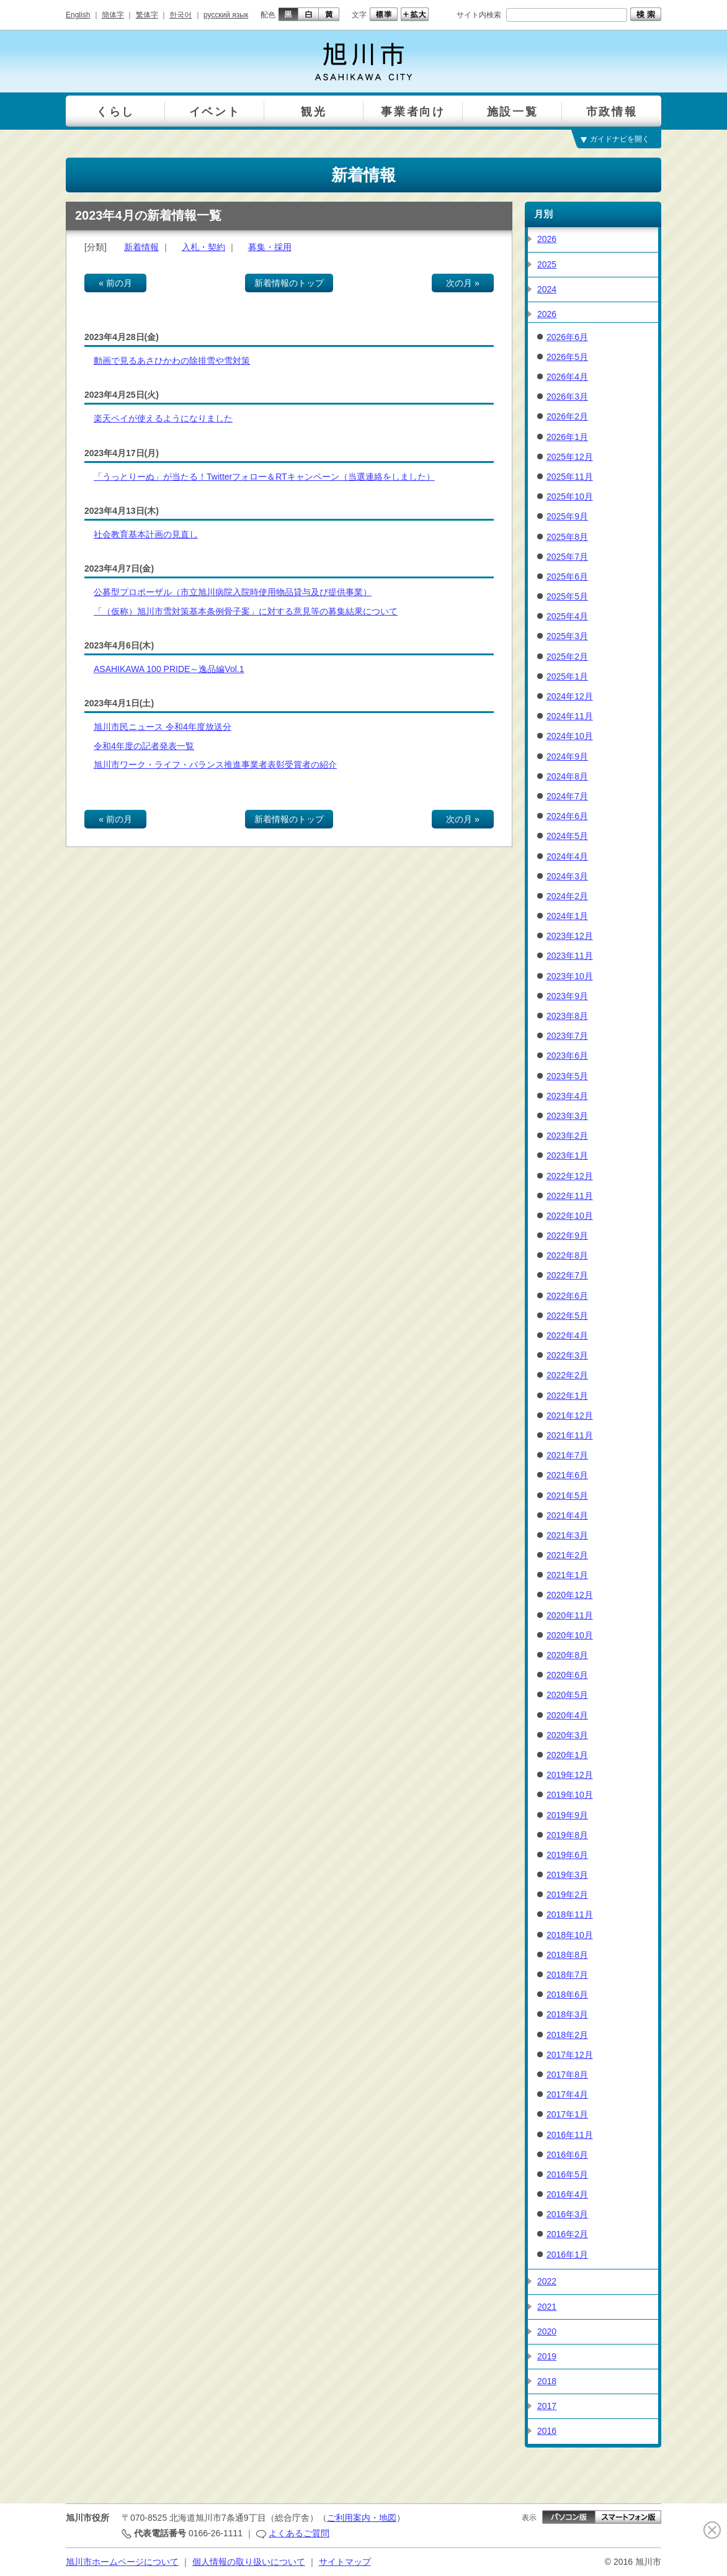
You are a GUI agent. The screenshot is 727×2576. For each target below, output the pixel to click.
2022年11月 (569, 1196)
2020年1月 (567, 1755)
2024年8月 (567, 776)
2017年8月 (567, 2075)
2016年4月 (567, 2194)
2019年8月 (567, 1835)
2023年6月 (567, 1056)
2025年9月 (567, 516)
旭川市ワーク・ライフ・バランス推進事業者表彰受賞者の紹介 (215, 765)
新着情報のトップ (289, 283)
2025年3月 (567, 636)
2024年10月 (569, 736)
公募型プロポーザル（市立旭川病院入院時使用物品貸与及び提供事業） (233, 592)
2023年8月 (567, 1016)
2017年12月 (569, 2055)
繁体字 (147, 15)
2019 (546, 2356)
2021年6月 (567, 1475)
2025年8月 (567, 537)
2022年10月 (569, 1216)
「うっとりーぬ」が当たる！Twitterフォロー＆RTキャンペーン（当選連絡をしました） (264, 477)
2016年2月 (567, 2234)
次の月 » (462, 283)
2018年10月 (569, 1935)
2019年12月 (569, 1775)
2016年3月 (567, 2214)
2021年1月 (567, 1575)
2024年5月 (567, 836)
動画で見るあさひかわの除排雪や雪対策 (172, 361)
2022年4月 (567, 1335)
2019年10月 (569, 1795)
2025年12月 (569, 457)
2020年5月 (567, 1695)
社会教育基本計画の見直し (146, 534)
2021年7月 (567, 1455)
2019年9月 (567, 1815)
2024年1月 (567, 916)
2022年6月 (567, 1296)
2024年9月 (567, 756)
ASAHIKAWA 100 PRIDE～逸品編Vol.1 (169, 669)
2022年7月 (567, 1275)
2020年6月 (567, 1675)
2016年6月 (567, 2155)
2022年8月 (567, 1255)
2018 (546, 2381)
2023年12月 (569, 936)
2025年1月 (567, 676)
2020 (546, 2331)
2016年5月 (567, 2174)
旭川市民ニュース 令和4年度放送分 (162, 727)
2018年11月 (569, 1914)
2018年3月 (567, 2014)
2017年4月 (567, 2094)
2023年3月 (567, 1116)
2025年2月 (567, 657)
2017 (546, 2406)
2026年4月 (567, 377)
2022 (546, 2281)
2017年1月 (567, 2114)
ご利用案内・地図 (361, 2518)
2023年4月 (567, 1096)
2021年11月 (569, 1435)
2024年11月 (569, 716)
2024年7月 (567, 796)
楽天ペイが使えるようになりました (163, 418)
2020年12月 (569, 1595)
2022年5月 (567, 1316)
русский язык (225, 15)
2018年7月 (567, 1975)
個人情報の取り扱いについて (248, 2562)
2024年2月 (567, 896)
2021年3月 (567, 1535)
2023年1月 (567, 1155)
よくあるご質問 (299, 2533)
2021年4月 (567, 1515)
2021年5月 (567, 1496)
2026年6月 (567, 337)
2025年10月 (569, 496)
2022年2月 (567, 1375)
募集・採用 (270, 247)
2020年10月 (569, 1635)
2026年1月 (567, 437)
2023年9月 (567, 996)
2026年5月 (567, 357)
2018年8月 (567, 1955)
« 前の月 (115, 283)
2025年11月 (569, 477)
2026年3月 (567, 397)
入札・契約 (203, 247)
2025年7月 (567, 557)
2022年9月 (567, 1236)
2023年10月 (569, 976)
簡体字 (113, 15)
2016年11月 (569, 2135)
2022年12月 (569, 1176)
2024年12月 (569, 696)
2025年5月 (567, 596)
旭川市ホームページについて (122, 2562)
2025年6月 (567, 576)
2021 (546, 2307)
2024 (546, 289)
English (78, 15)
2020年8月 (567, 1655)
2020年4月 (567, 1715)
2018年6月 (567, 1994)
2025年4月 (567, 616)
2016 (546, 2431)
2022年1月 (567, 1396)
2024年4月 (567, 856)
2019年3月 (567, 1875)
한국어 (180, 15)
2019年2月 (567, 1895)
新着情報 (141, 247)
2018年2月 (567, 2035)
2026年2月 (567, 416)
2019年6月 (567, 1855)
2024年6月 (567, 816)
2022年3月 (567, 1355)
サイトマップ (345, 2562)
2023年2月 (567, 1136)
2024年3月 (567, 876)
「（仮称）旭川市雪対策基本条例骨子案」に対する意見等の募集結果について (246, 611)
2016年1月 (567, 2255)
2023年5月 (567, 1076)
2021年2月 (567, 1555)
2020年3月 (567, 1735)
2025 (546, 264)
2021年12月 (569, 1415)
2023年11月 (569, 956)
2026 (546, 239)
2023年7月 (567, 1036)
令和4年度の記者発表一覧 (144, 746)
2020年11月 (569, 1615)
